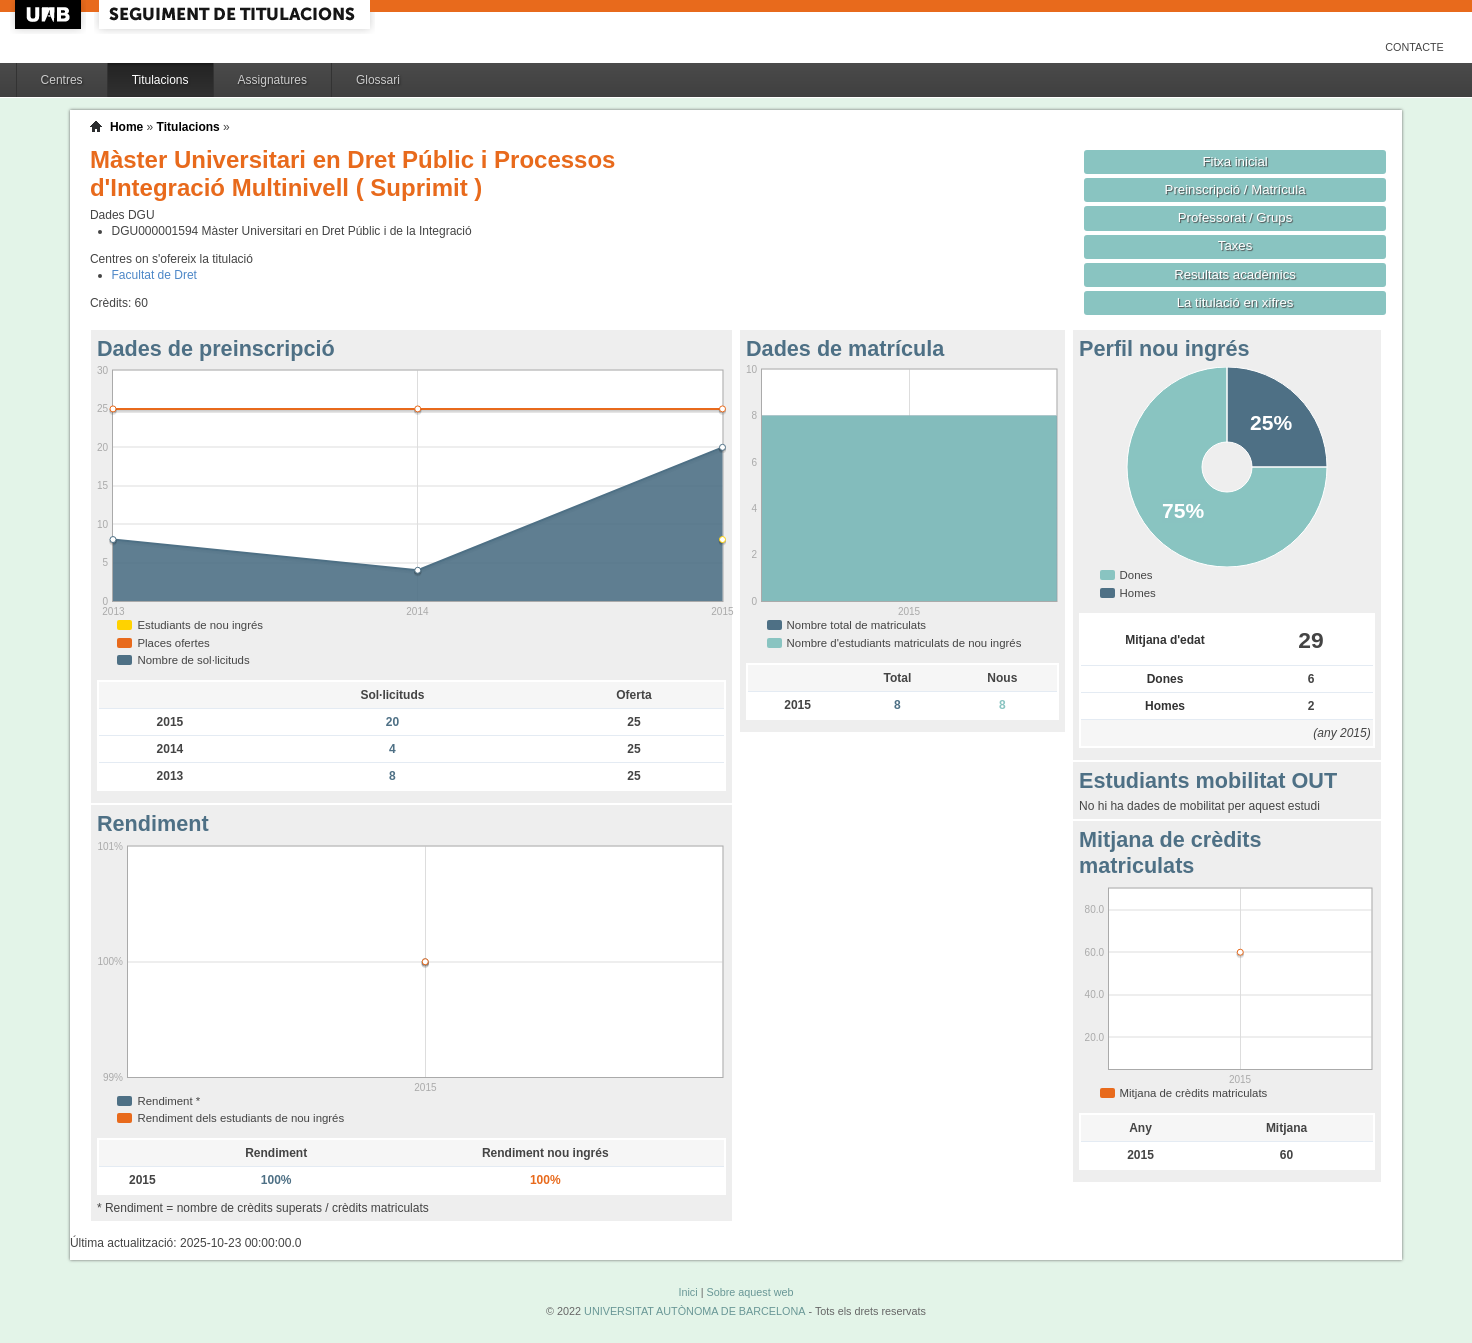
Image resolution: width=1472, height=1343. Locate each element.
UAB (50, 14)
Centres (62, 80)
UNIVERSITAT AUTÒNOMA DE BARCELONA (694, 1311)
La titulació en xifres (1235, 302)
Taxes (1235, 245)
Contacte (1414, 47)
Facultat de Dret (154, 275)
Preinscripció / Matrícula (1235, 189)
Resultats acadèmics (1235, 274)
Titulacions (160, 80)
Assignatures (272, 80)
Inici (687, 1292)
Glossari (378, 80)
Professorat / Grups (1235, 217)
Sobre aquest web (749, 1292)
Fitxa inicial (1234, 161)
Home (126, 127)
